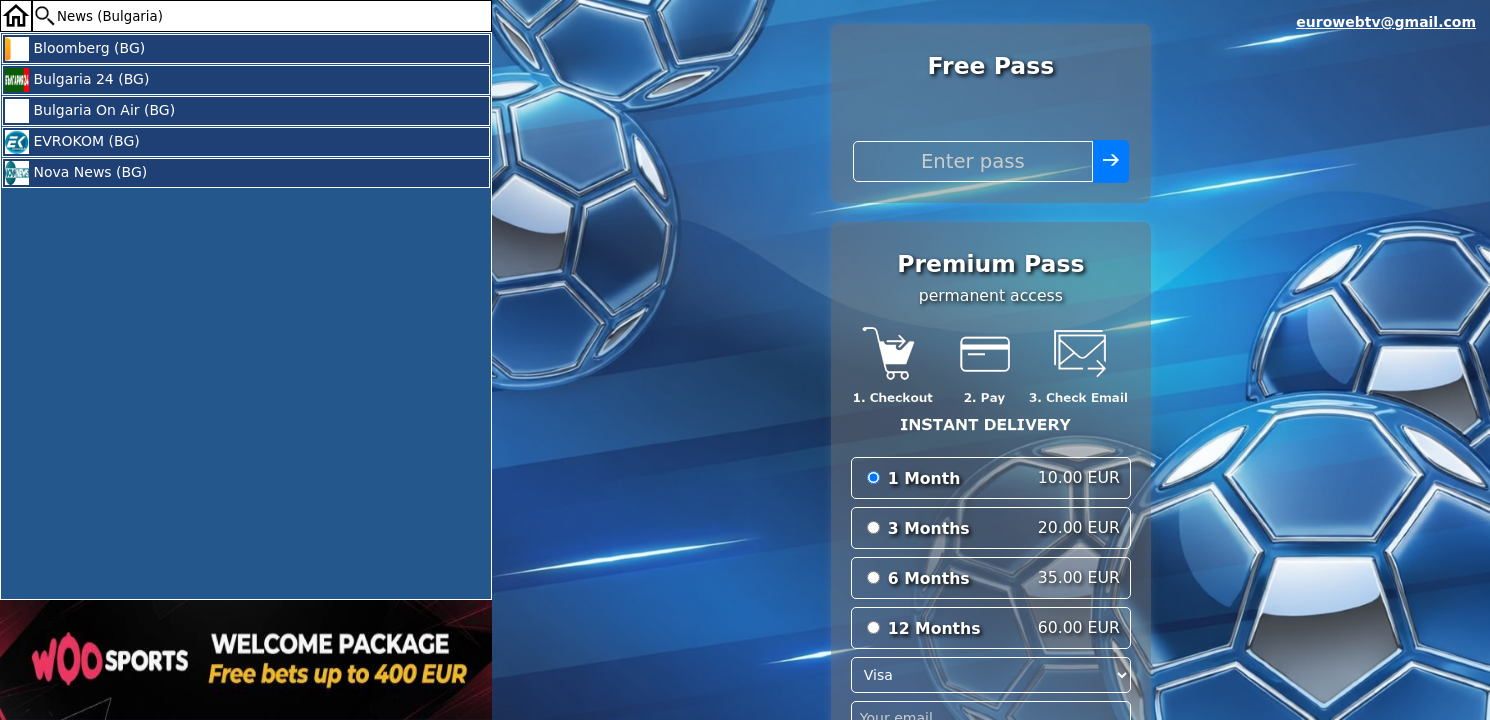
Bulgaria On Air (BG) (90, 111)
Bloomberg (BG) (75, 49)
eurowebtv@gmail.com (1386, 22)
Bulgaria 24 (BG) (77, 80)
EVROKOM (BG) (72, 142)
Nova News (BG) (76, 173)
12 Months (934, 628)
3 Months (929, 528)
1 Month (924, 478)
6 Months (929, 578)
